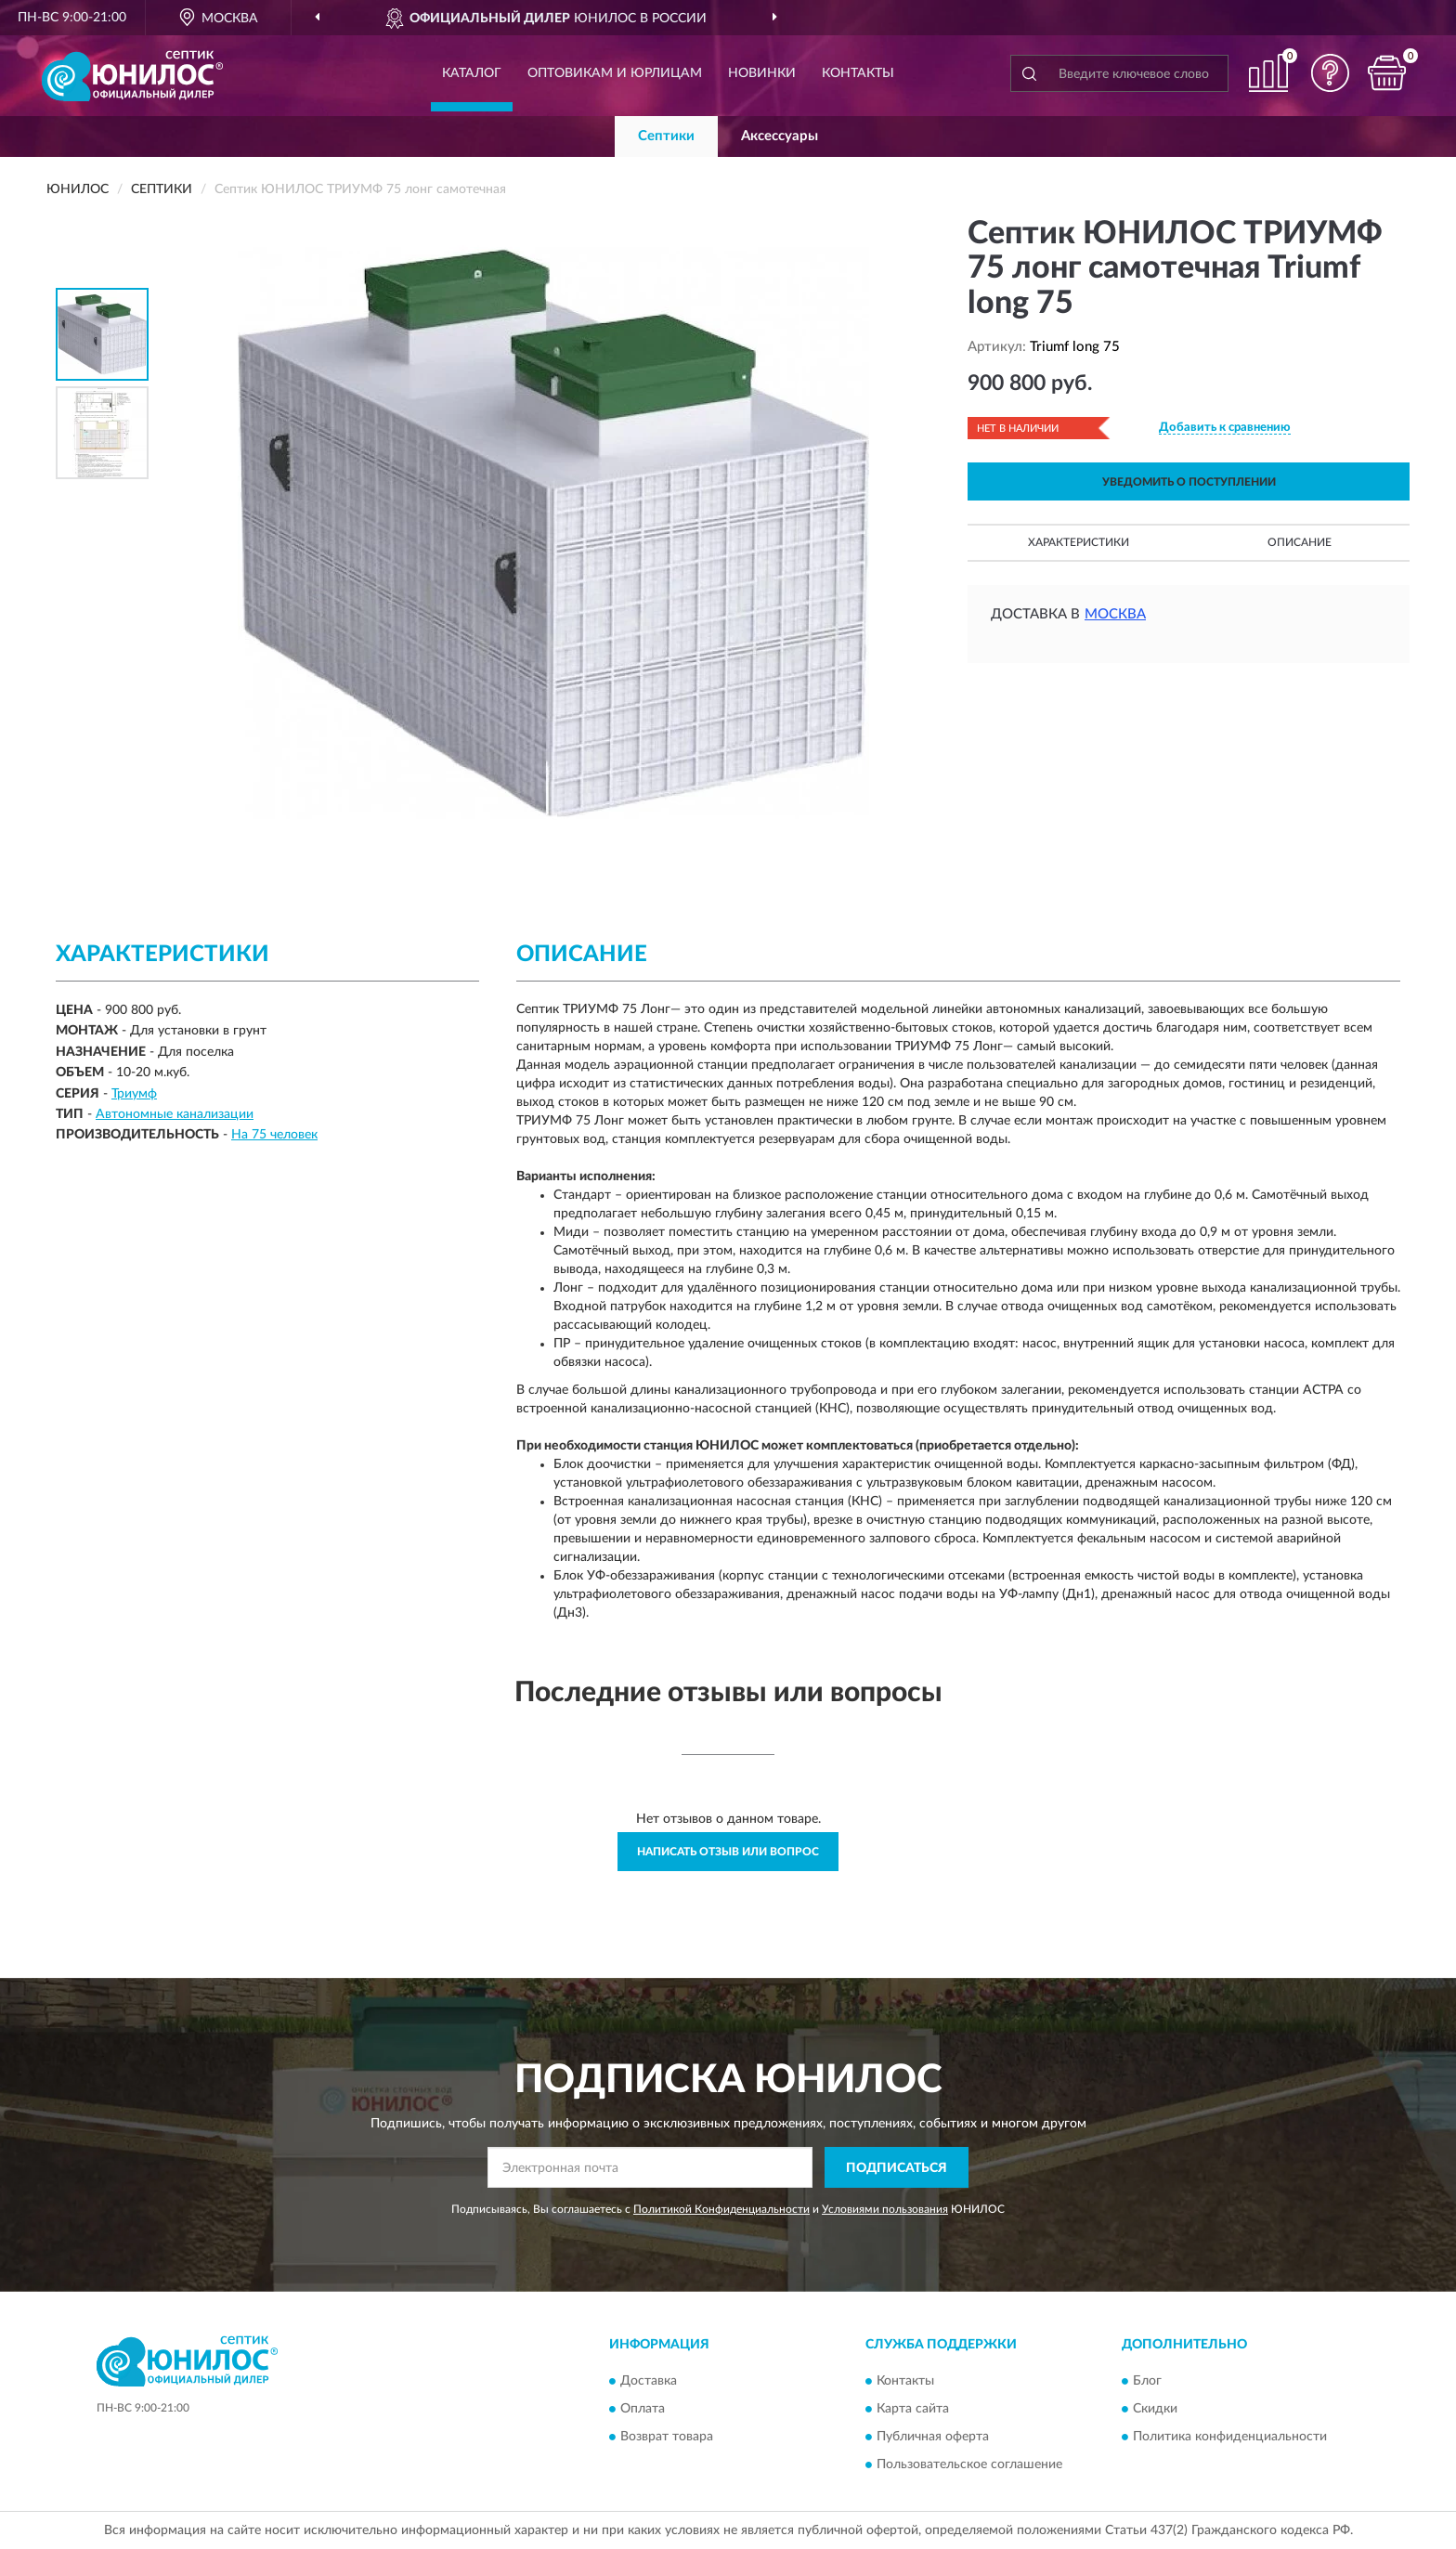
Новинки (762, 73)
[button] (1330, 73)
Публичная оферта (933, 2436)
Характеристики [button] (1078, 542)
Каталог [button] (471, 73)
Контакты (858, 73)
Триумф (134, 1093)
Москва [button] (1115, 614)
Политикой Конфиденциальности (721, 2209)
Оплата (642, 2408)
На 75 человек (274, 1134)
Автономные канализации (175, 1114)
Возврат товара (666, 2436)
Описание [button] (1300, 542)
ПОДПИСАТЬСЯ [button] (896, 2168)
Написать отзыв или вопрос (728, 1851)
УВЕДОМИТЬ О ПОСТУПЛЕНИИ (1189, 482)
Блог (1147, 2380)
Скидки (1155, 2408)
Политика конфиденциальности (1230, 2436)
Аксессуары (779, 136)
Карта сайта (913, 2408)
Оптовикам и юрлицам (614, 73)
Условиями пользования (885, 2209)
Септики (666, 136)
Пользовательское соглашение (969, 2464)
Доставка (648, 2380)
